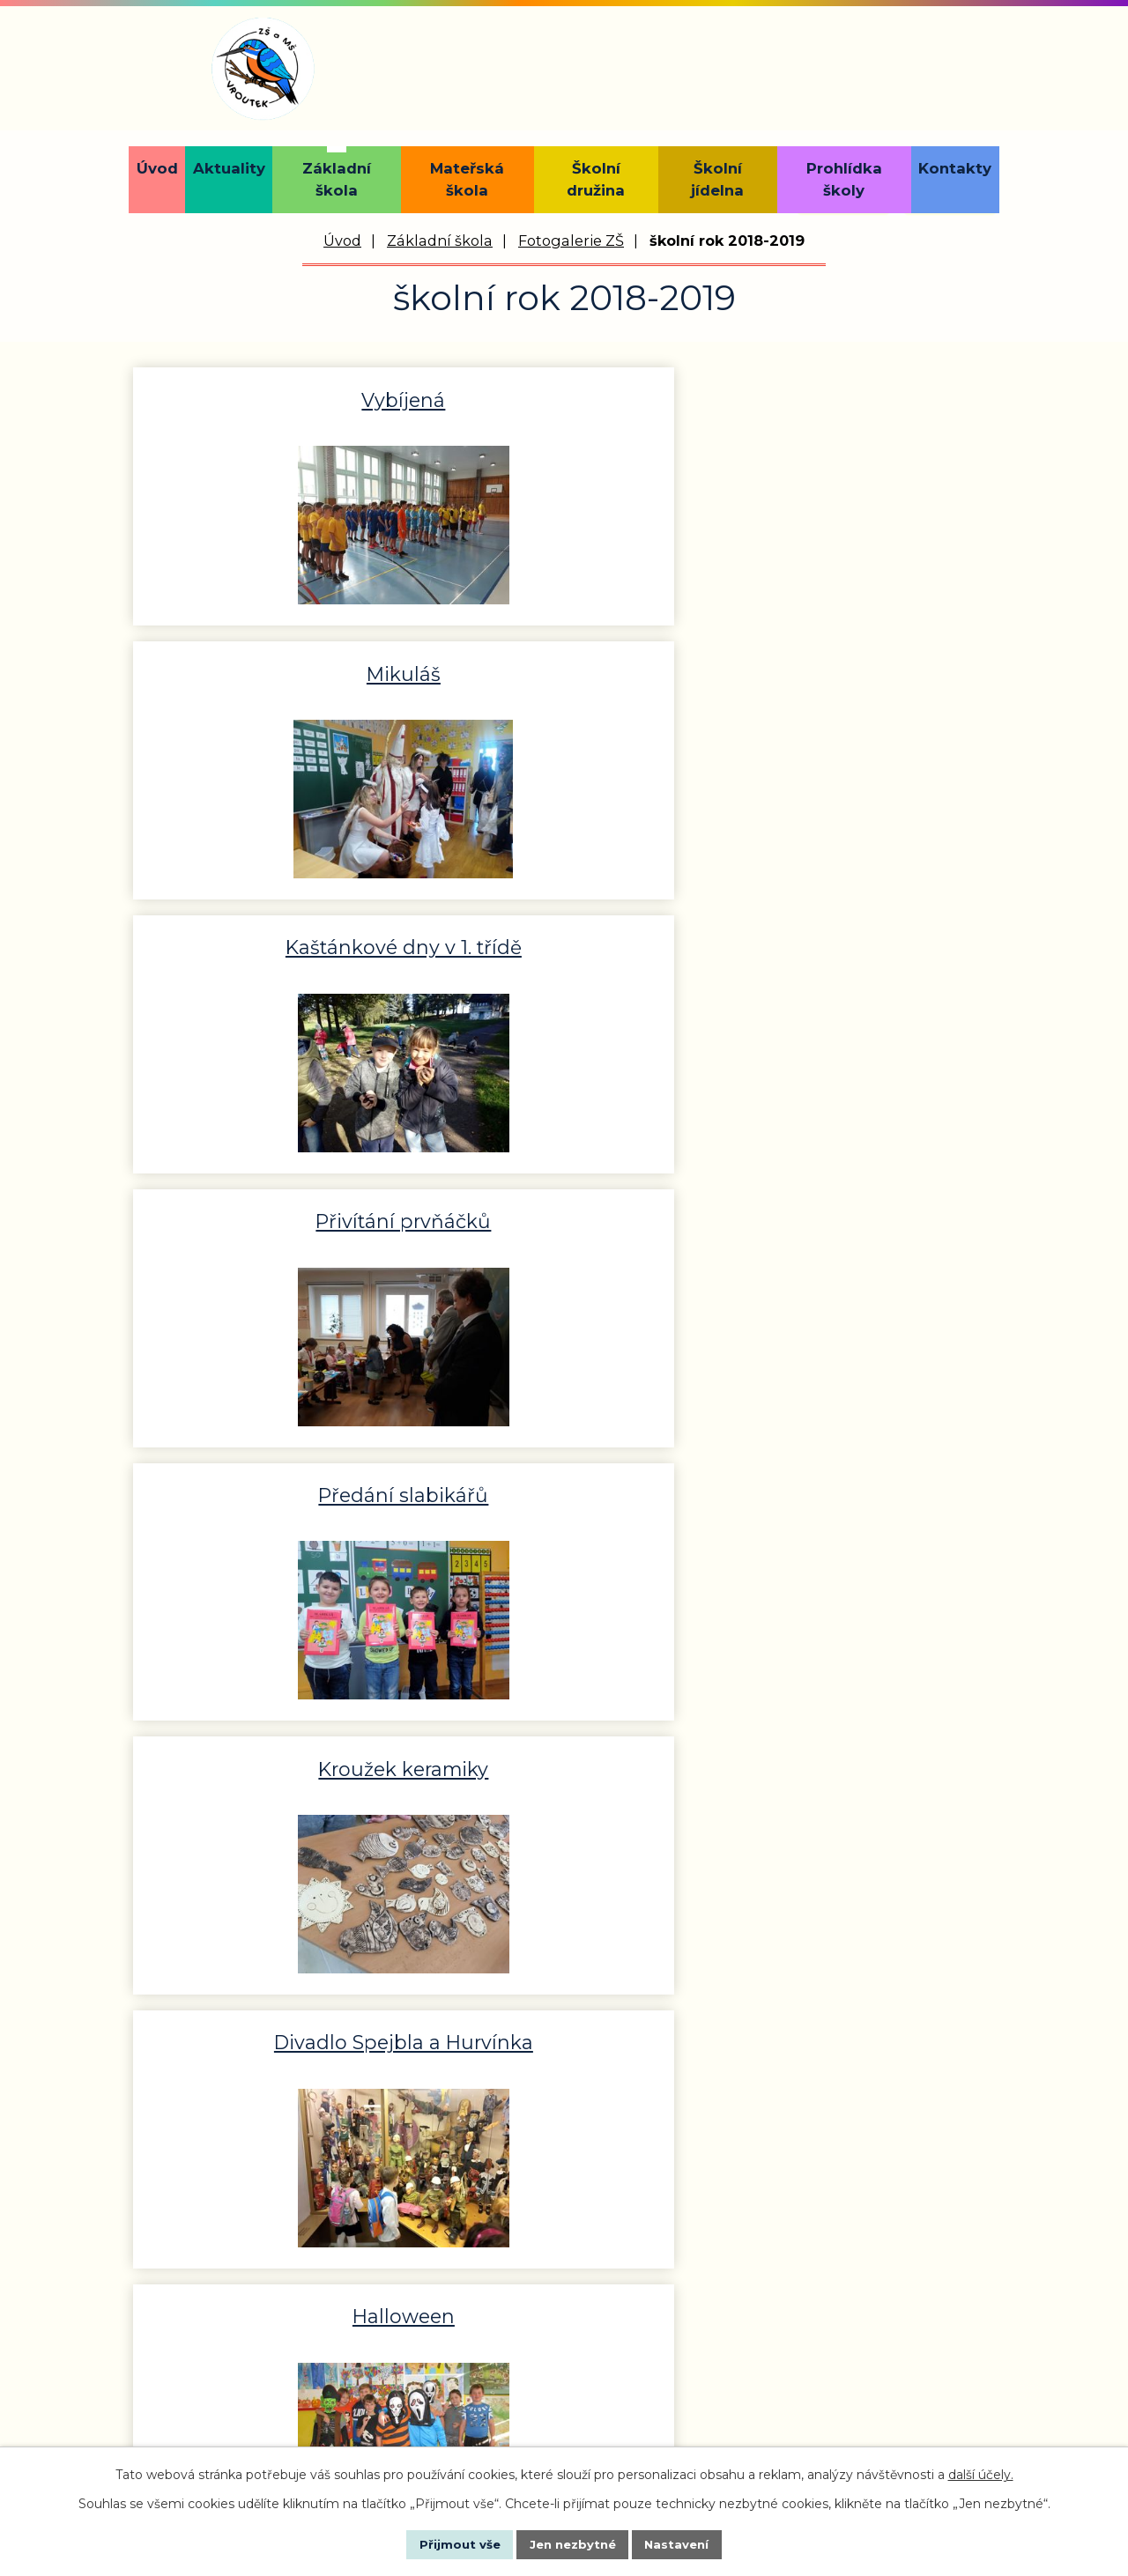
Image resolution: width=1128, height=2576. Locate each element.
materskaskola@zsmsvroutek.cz (833, 2286)
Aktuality (229, 168)
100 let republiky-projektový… (273, 1493)
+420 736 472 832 (219, 2399)
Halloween (564, 936)
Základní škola (336, 179)
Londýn (854, 1756)
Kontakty (954, 168)
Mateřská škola (467, 179)
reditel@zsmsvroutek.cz (489, 2311)
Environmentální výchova (853, 936)
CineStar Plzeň (563, 1481)
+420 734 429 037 (777, 2237)
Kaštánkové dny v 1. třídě (854, 397)
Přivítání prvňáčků (273, 666)
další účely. (980, 2473)
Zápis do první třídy (564, 1756)
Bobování (854, 1481)
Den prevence (854, 1212)
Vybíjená (273, 397)
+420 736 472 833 (464, 2263)
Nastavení (692, 2543)
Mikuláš (564, 397)
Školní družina (596, 179)
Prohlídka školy (844, 179)
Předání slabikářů (564, 666)
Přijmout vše (444, 2543)
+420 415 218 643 (460, 2237)
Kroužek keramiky (854, 666)
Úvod (157, 168)
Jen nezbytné (572, 2543)
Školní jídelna (717, 179)
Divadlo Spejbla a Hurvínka (273, 948)
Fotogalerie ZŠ (571, 240)
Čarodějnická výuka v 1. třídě (274, 1768)
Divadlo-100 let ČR (564, 1212)
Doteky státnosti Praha (274, 1212)
